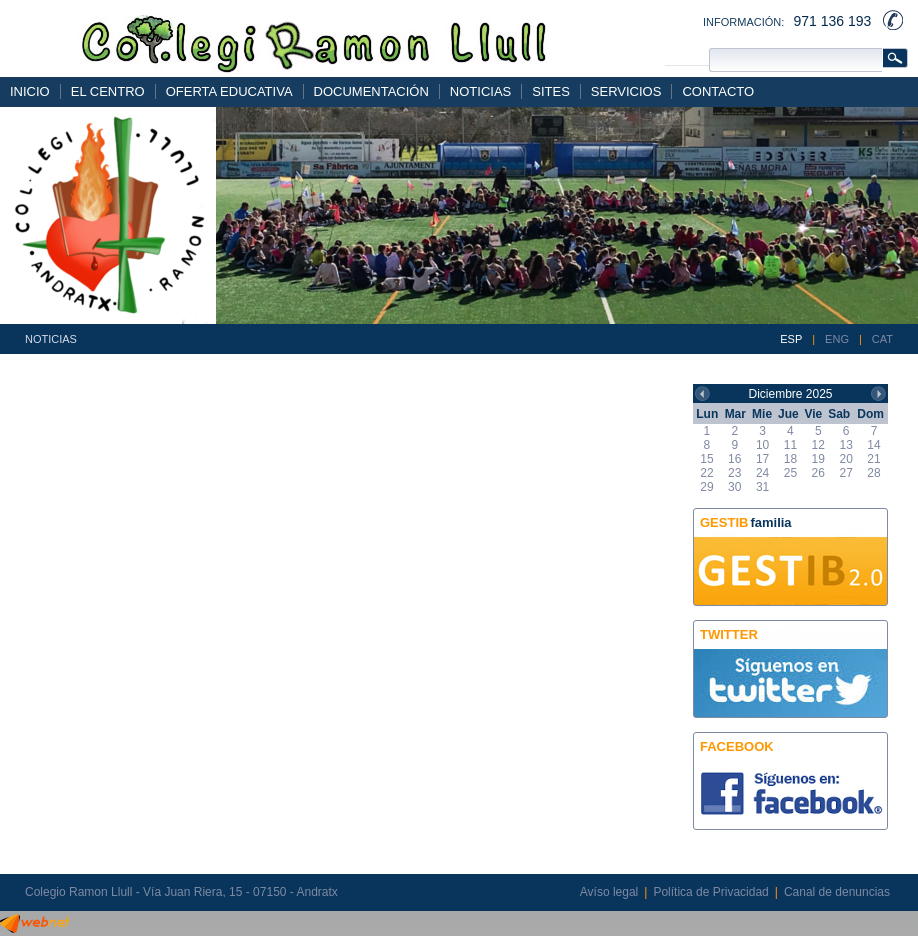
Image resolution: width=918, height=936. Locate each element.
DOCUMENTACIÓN (371, 91)
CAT (882, 339)
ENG (837, 339)
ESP (791, 339)
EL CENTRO (108, 91)
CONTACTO (718, 91)
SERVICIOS (626, 91)
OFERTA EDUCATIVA (229, 91)
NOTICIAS (480, 91)
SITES (551, 91)
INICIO (30, 91)
